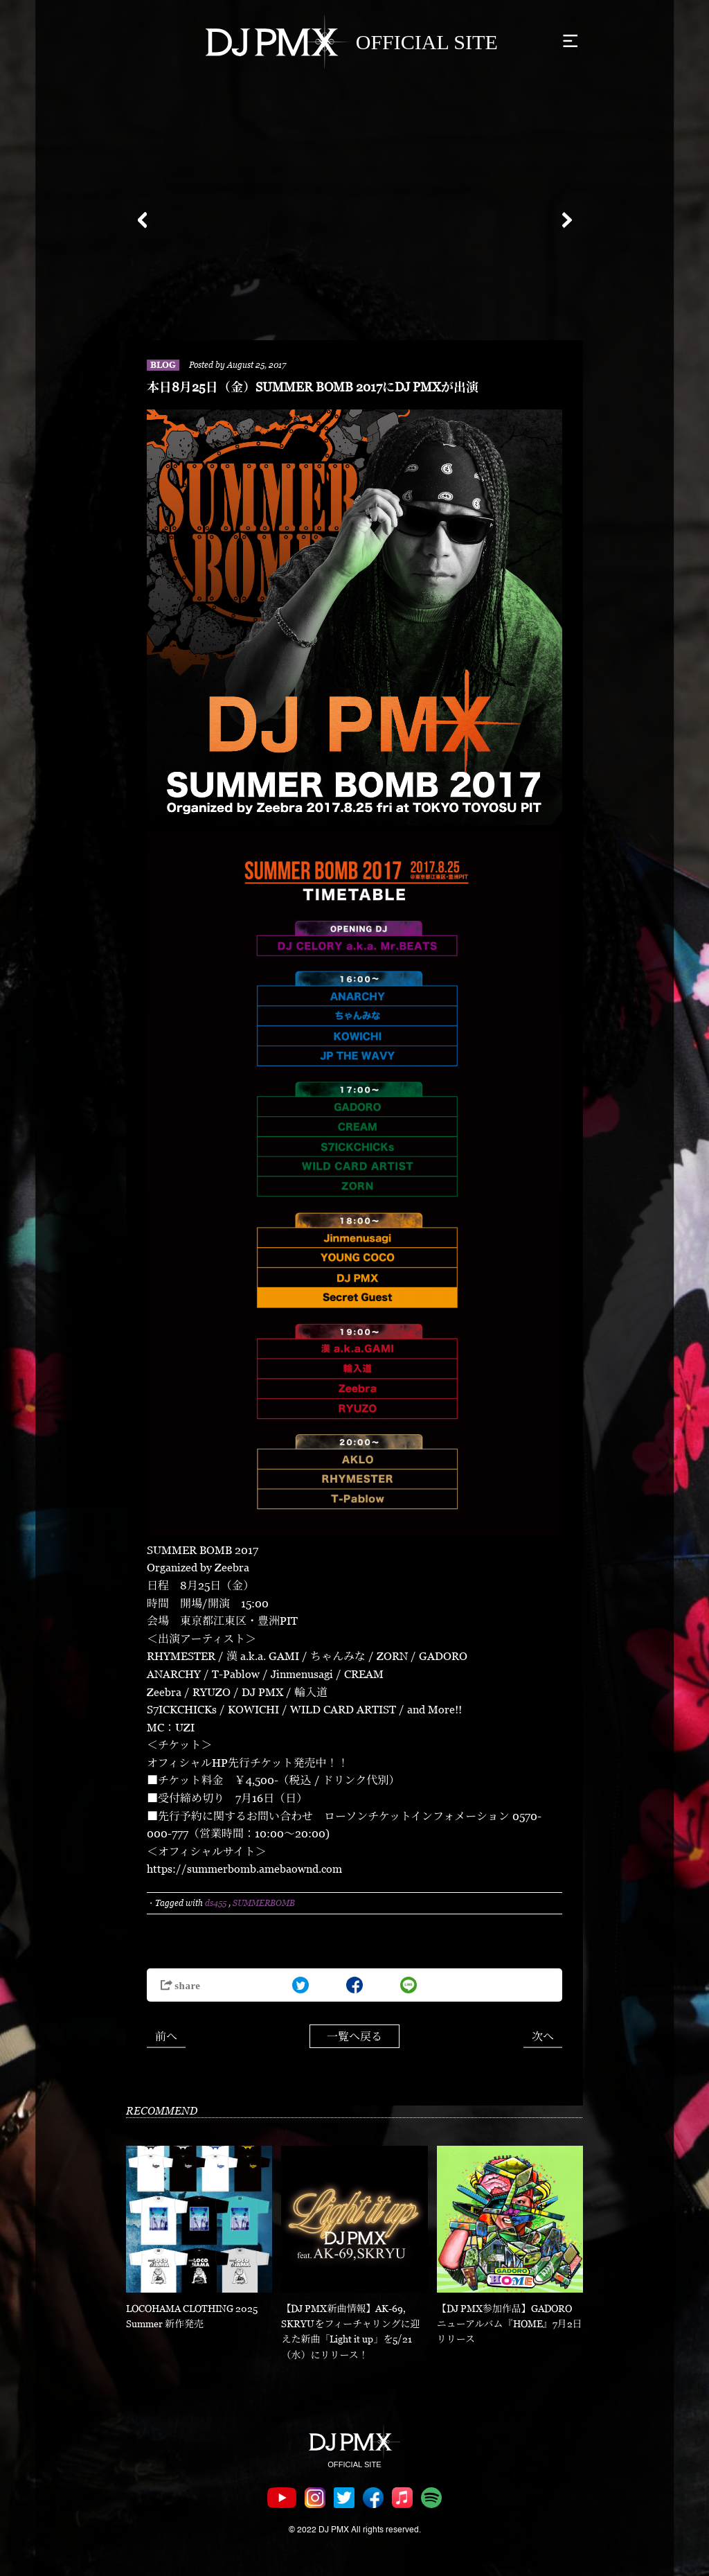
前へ (166, 2036)
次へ (543, 2036)
